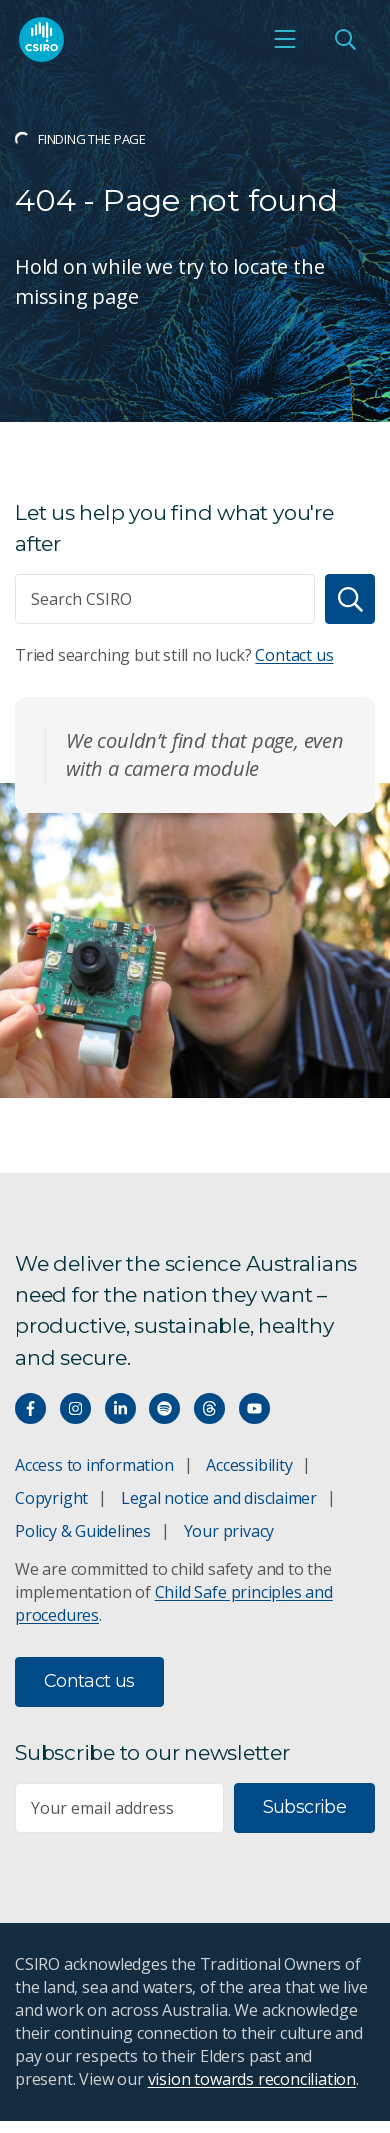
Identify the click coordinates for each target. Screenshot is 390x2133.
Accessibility (249, 1465)
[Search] (350, 599)
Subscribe (304, 1807)
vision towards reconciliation (252, 2079)
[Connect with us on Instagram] (75, 1408)
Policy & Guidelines (83, 1531)
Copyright (51, 1498)
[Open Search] (345, 39)
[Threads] (209, 1408)
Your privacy (229, 1531)
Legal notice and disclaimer (219, 1498)
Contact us (294, 655)
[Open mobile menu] (285, 39)
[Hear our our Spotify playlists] (164, 1408)
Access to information (94, 1465)
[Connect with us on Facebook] (30, 1408)
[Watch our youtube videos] (254, 1408)
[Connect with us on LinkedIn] (120, 1408)
